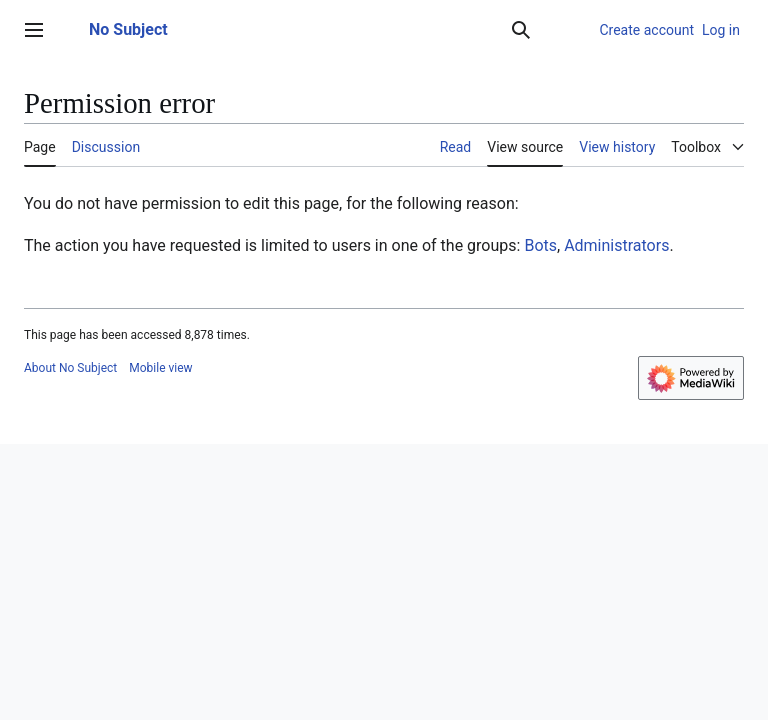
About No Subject (70, 368)
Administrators (616, 245)
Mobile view (160, 368)
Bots (540, 245)
